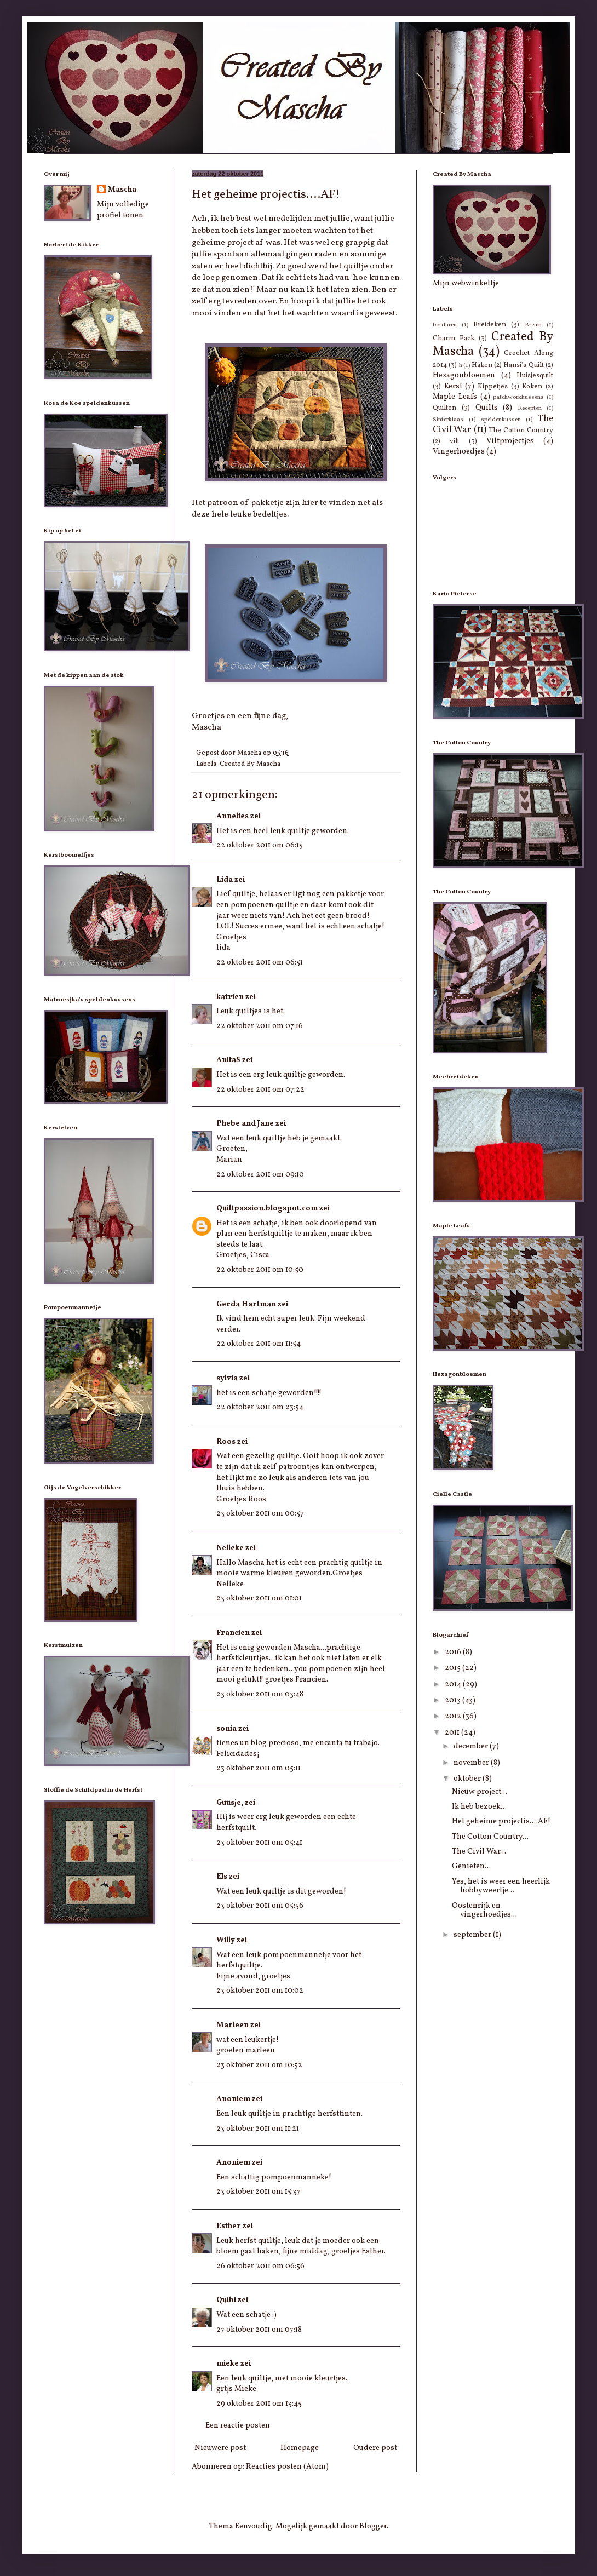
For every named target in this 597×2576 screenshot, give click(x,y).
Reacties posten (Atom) (287, 2467)
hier (310, 503)
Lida (224, 880)
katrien (230, 997)
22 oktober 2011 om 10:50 (259, 1270)
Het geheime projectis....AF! (501, 1821)
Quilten (444, 408)
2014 (454, 1684)
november (472, 1763)
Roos (226, 1442)
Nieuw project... (479, 1792)
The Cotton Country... (490, 1837)
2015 (453, 1668)
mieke (227, 2364)
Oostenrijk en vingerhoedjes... (484, 1910)
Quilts (486, 408)
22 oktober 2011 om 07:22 (260, 1090)
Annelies (232, 816)
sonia (226, 1729)
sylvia (227, 1378)
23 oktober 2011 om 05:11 (258, 1768)
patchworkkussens (518, 397)
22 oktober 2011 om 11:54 (258, 1344)
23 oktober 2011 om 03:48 (259, 1694)
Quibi (226, 2300)
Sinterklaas (448, 419)
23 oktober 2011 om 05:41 (259, 1843)
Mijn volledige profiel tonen (123, 210)
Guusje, (229, 1803)
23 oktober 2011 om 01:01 (259, 1598)
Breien (533, 324)
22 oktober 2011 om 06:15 (259, 845)
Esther (228, 2226)
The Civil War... (479, 1851)
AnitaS (228, 1060)
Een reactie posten (237, 2425)
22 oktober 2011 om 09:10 (260, 1174)
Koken (532, 387)
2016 (454, 1652)
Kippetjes (493, 387)
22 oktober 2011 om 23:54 (259, 1407)
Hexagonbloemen (464, 375)
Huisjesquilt (534, 376)
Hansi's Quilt (523, 365)
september (473, 1935)
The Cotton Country (521, 430)
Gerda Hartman (246, 1304)
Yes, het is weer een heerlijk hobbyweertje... (501, 1886)
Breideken (489, 325)
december (472, 1746)
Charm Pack (453, 338)
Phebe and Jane (245, 1123)
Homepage (299, 2448)
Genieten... (471, 1866)
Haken (482, 365)
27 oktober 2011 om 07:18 (259, 2330)
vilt (455, 441)
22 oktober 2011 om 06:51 (259, 962)
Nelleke (230, 1548)
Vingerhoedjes (459, 451)
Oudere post (375, 2448)
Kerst (453, 386)
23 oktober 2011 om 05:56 (259, 1906)
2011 (453, 1733)
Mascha (122, 190)
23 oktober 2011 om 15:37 (258, 2192)
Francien (233, 1633)
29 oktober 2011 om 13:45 (259, 2404)
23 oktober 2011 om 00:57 (260, 1513)
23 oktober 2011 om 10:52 (259, 2065)
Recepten (530, 408)
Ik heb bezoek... (479, 1807)
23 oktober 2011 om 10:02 (259, 1991)
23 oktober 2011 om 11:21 (257, 2129)
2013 (453, 1700)
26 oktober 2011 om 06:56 (260, 2266)
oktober (468, 1779)
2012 (454, 1716)
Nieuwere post (220, 2448)
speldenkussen (501, 419)
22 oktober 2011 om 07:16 (259, 1026)
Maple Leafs (455, 397)
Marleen (232, 2025)
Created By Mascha (250, 764)
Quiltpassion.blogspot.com (267, 1208)
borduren (445, 324)
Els (221, 1877)
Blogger (373, 2526)
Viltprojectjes (510, 441)
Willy (225, 1940)
